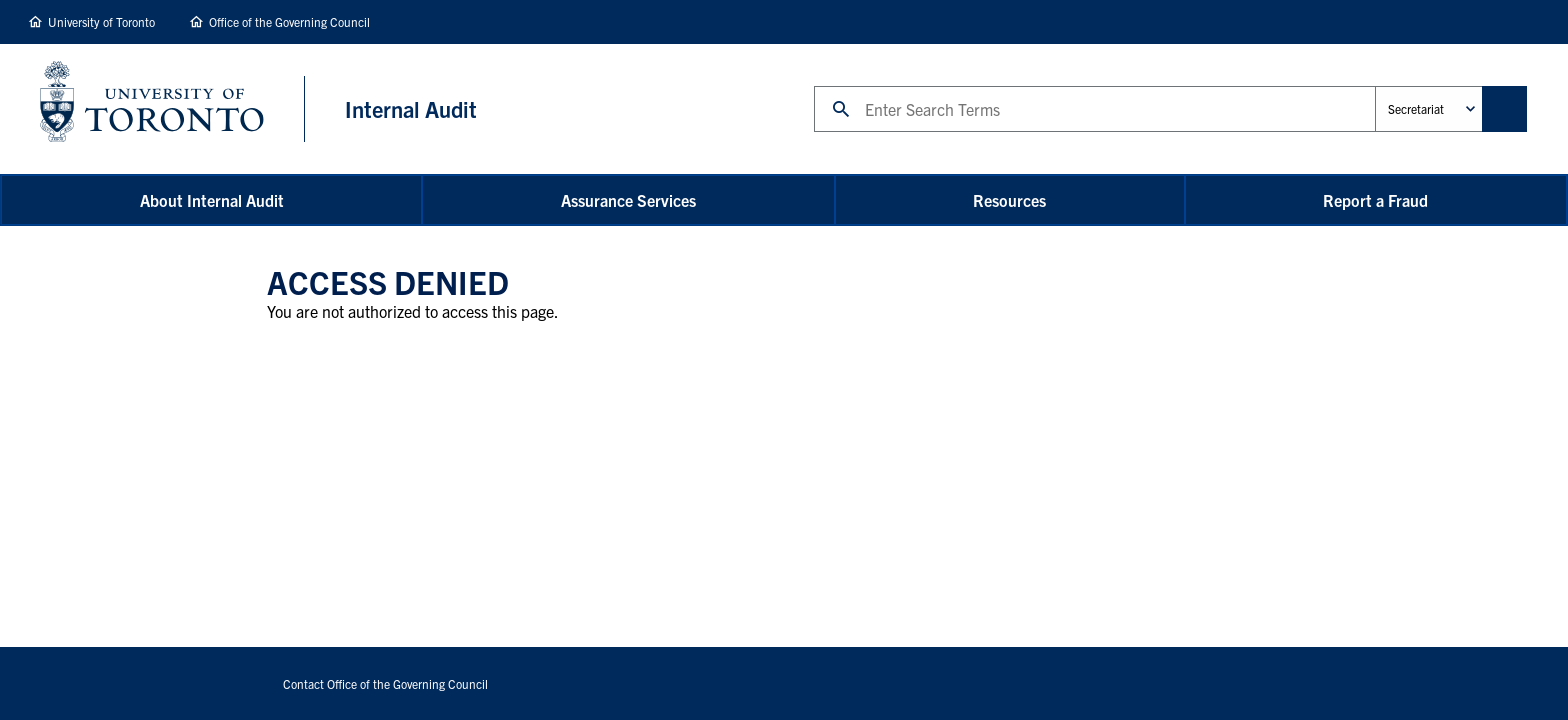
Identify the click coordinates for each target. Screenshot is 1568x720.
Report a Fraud (1375, 200)
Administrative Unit (1374, 85)
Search (813, 85)
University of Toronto (101, 21)
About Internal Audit (212, 200)
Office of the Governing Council (289, 21)
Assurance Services (628, 200)
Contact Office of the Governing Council (385, 683)
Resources (1009, 200)
